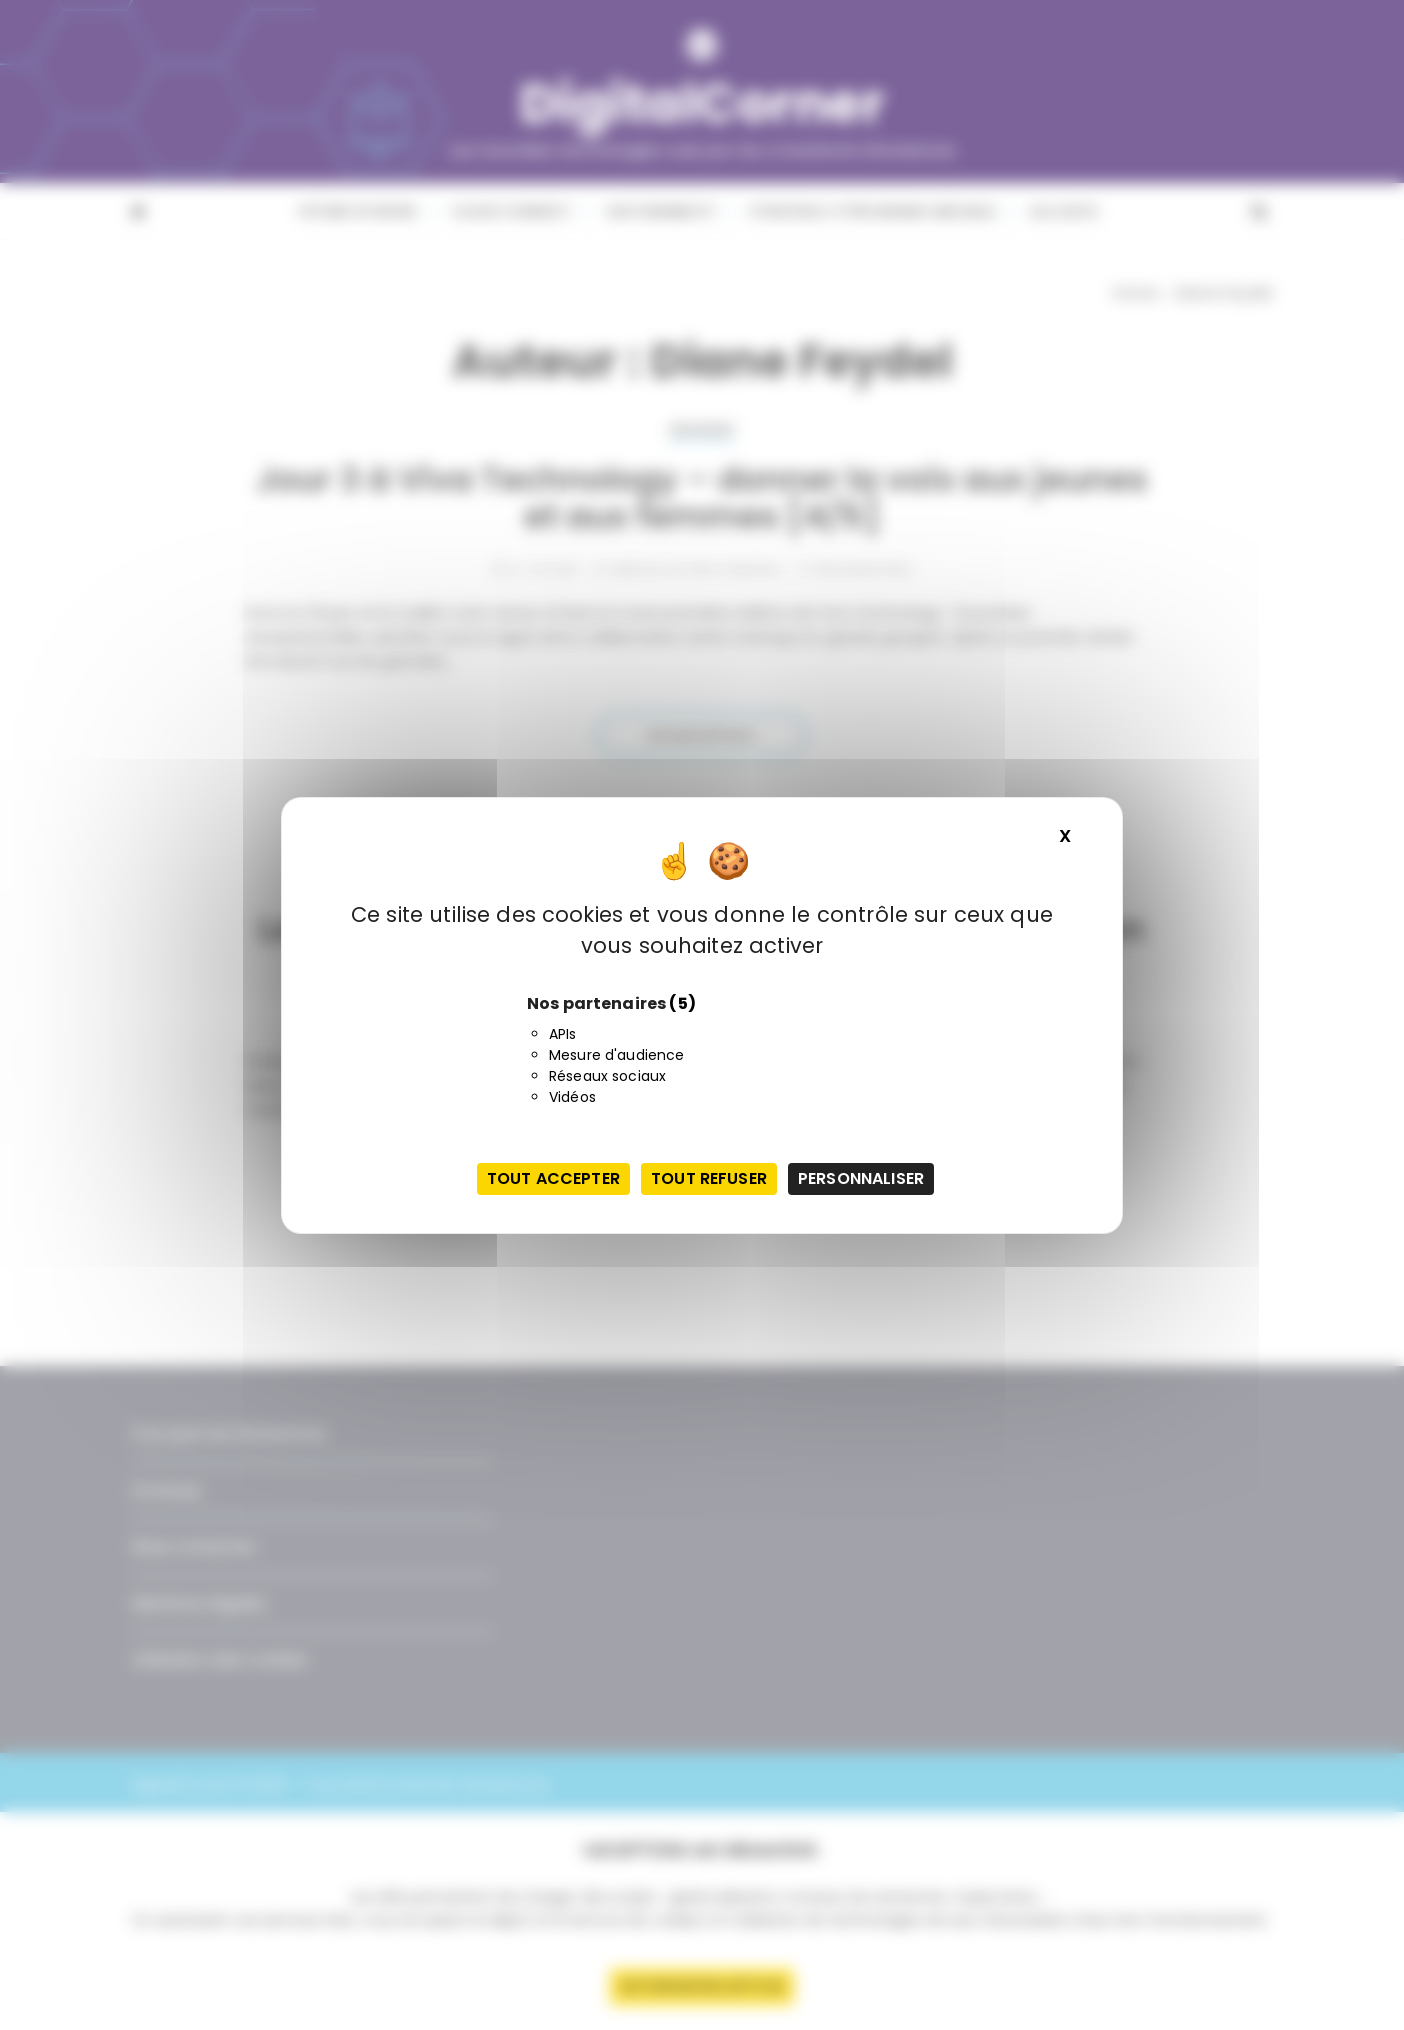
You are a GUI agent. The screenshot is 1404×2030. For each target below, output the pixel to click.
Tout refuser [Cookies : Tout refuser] (709, 1178)
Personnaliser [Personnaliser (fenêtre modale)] (861, 1178)
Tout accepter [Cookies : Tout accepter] (553, 1178)
